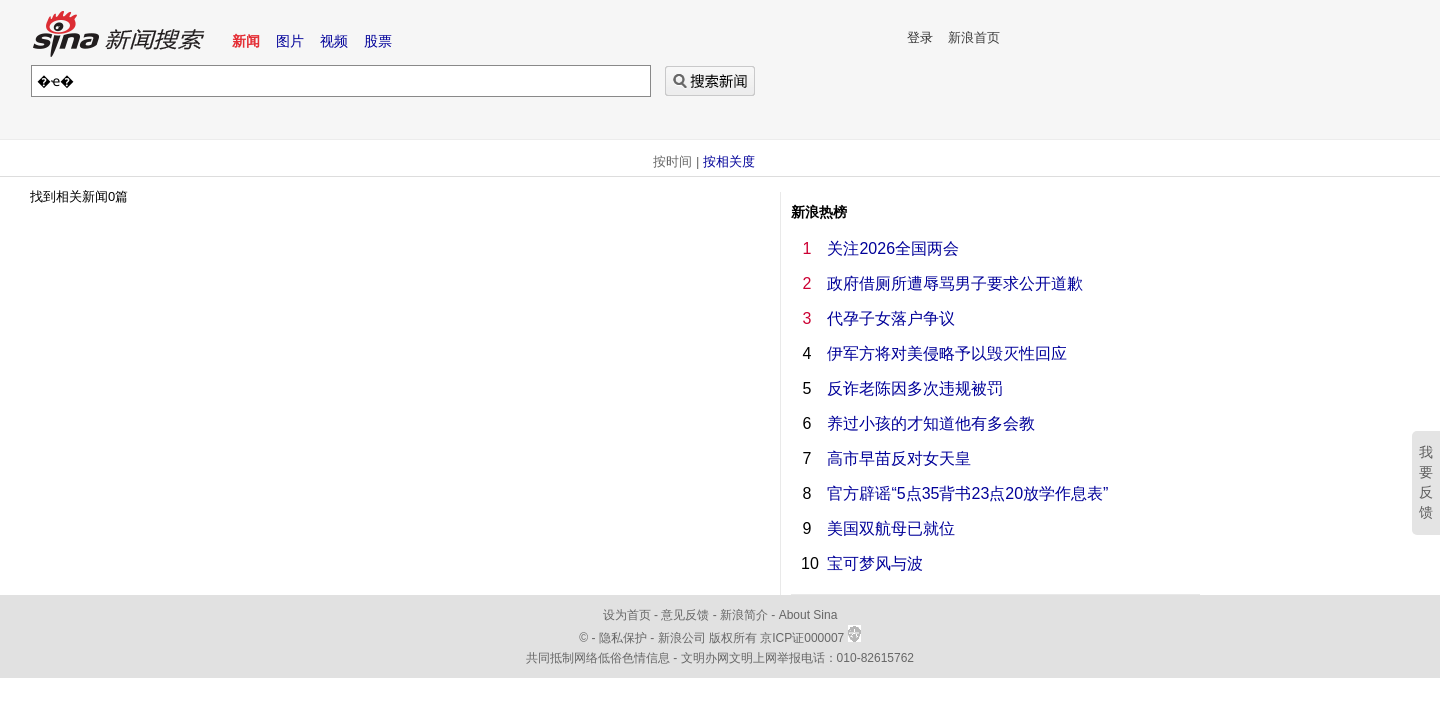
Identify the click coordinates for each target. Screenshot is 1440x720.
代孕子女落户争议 (891, 318)
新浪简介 (744, 615)
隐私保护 (624, 638)
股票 (378, 41)
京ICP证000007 (810, 638)
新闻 (246, 41)
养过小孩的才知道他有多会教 (931, 423)
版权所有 (733, 638)
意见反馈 (685, 615)
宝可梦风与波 (875, 563)
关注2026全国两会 (893, 248)
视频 (334, 41)
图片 (290, 41)
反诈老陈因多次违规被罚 (915, 388)
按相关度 (729, 161)
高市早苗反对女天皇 (899, 458)
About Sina (808, 615)
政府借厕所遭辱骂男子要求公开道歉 (955, 283)
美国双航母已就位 (891, 528)
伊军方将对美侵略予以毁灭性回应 (947, 353)
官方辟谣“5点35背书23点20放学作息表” (967, 493)
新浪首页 (974, 37)
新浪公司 (682, 638)
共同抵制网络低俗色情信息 (598, 658)
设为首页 (627, 615)
